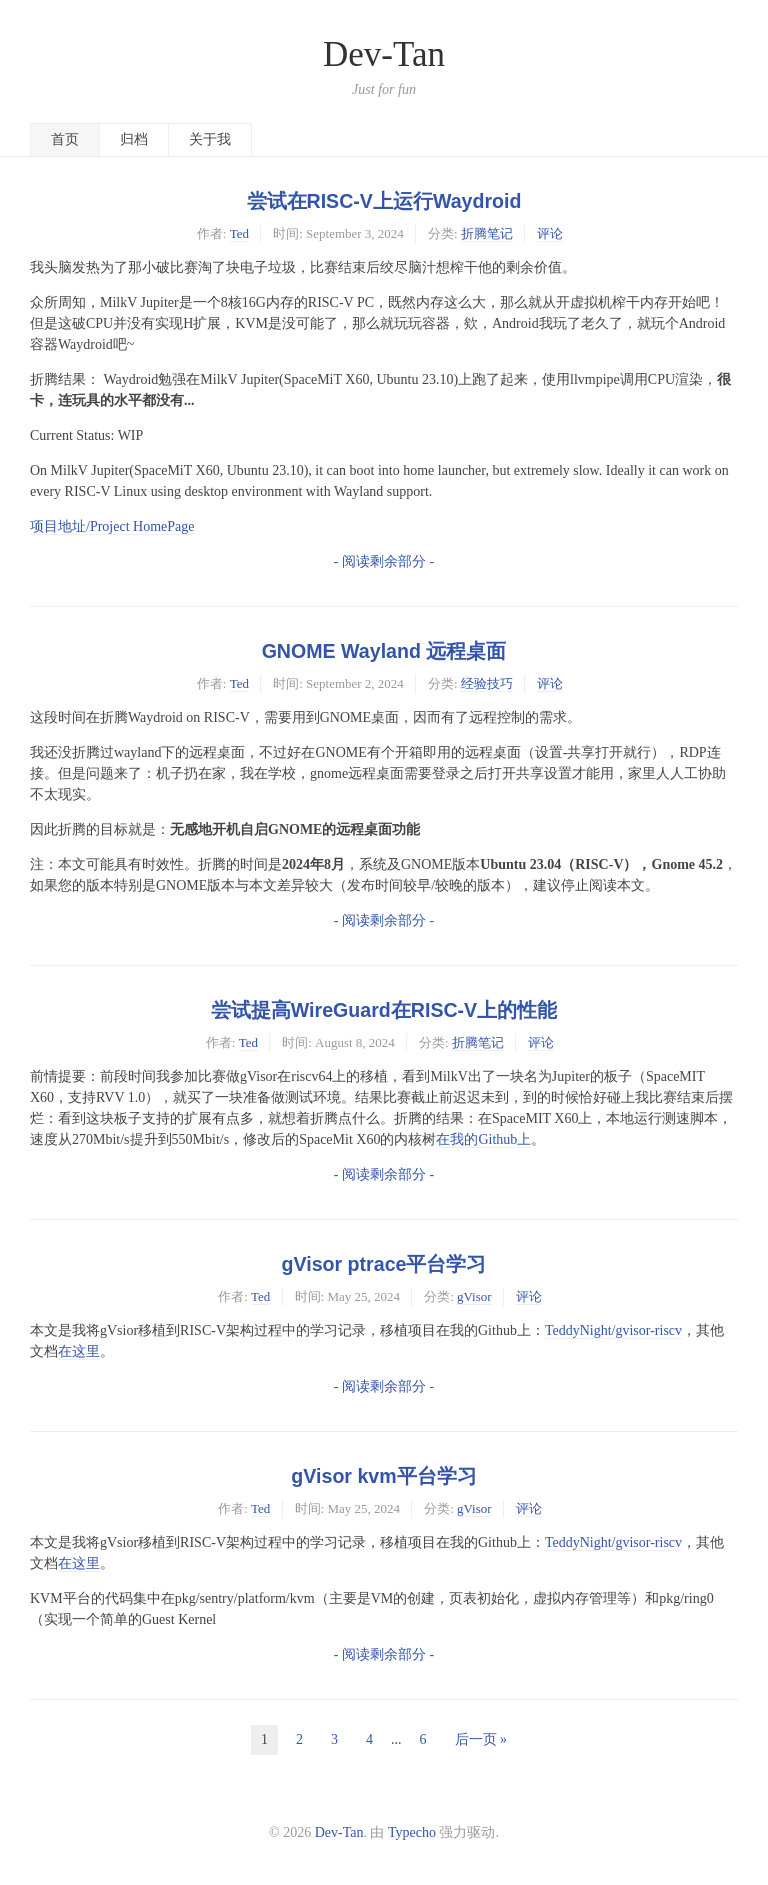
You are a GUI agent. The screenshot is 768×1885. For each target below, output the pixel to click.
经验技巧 (487, 683)
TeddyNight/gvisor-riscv (613, 1330)
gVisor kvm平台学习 (383, 1476)
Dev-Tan (384, 54)
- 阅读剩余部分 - (384, 561)
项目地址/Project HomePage (112, 526)
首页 (65, 139)
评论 (550, 233)
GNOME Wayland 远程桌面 (384, 651)
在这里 (79, 1351)
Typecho (412, 1832)
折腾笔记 (487, 233)
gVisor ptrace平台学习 (384, 1264)
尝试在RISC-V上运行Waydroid (384, 201)
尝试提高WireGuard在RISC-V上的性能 (384, 1010)
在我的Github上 (483, 1139)
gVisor (474, 1296)
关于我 (210, 139)
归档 (134, 139)
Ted (239, 233)
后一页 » (481, 1739)
